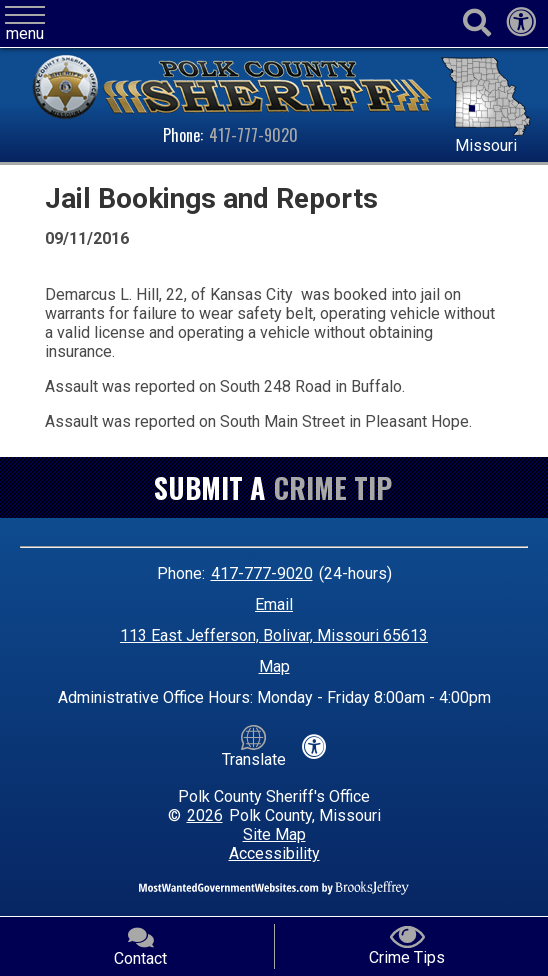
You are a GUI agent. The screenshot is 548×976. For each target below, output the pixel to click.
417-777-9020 (253, 135)
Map (274, 666)
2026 (205, 815)
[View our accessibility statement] (521, 27)
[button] (25, 24)
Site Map (274, 834)
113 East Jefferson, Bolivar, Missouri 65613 (274, 635)
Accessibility (274, 853)
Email (274, 604)
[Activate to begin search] (476, 23)
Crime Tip (333, 487)
